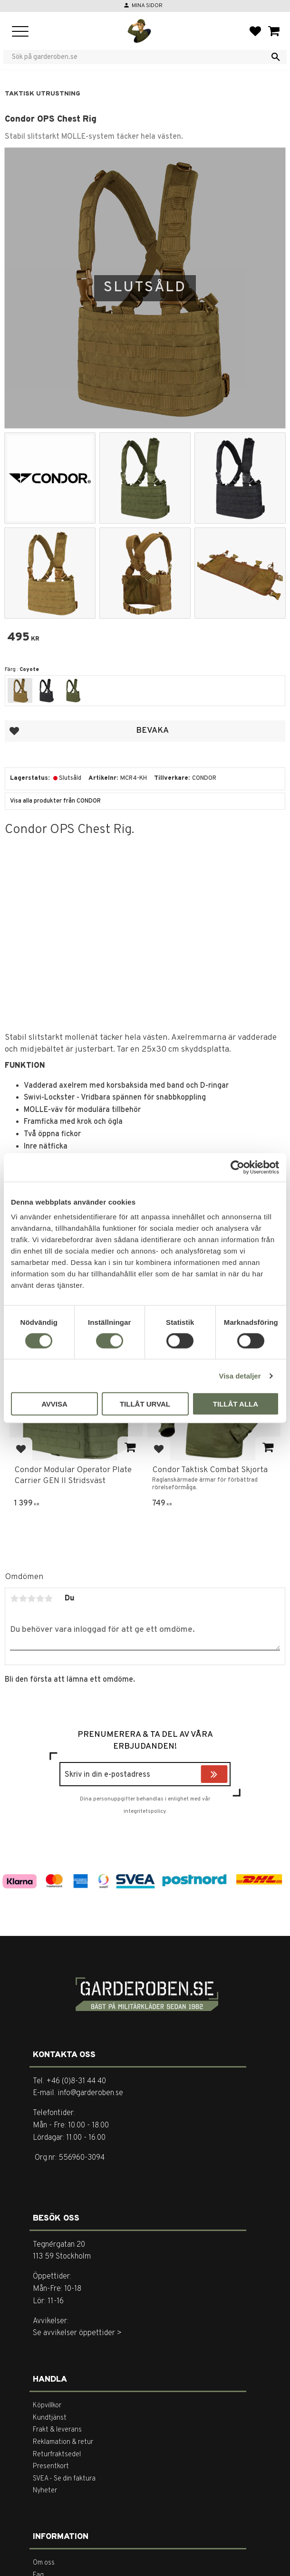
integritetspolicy (144, 1811)
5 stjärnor (48, 1598)
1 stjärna (14, 1598)
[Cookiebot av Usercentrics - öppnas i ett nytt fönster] (237, 1167)
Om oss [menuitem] (44, 2562)
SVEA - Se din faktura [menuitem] (64, 2478)
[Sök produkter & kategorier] (139, 57)
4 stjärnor (40, 1598)
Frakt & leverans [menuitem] (57, 2429)
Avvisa (54, 1404)
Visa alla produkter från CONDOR (55, 801)
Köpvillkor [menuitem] (47, 2405)
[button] (20, 32)
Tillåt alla (235, 1404)
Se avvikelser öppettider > (77, 2333)
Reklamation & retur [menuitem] (63, 2442)
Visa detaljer (240, 1375)
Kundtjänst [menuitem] (50, 2418)
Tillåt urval (145, 1404)
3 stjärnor (31, 1598)
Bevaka (152, 730)
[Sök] (276, 57)
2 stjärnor (23, 1598)
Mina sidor (147, 6)
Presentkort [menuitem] (51, 2466)
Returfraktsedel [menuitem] (57, 2454)
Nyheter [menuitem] (45, 2490)
